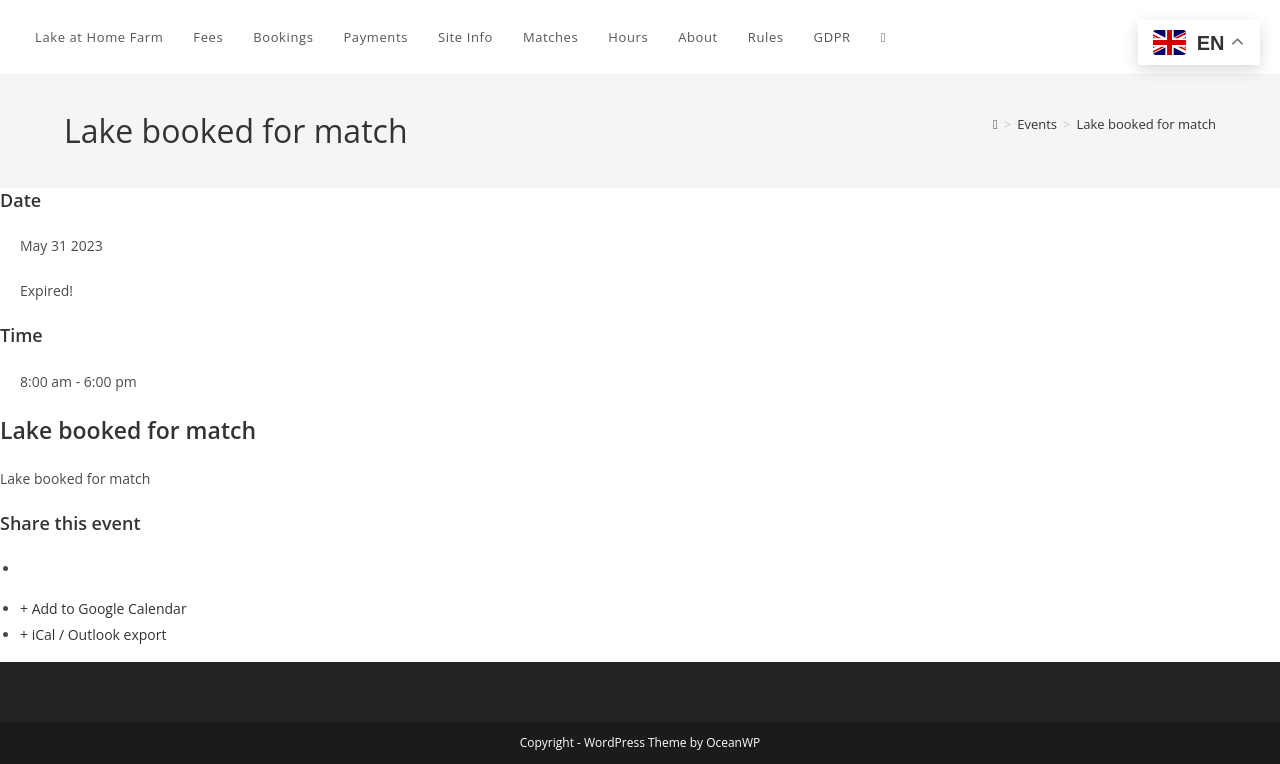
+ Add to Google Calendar (103, 608)
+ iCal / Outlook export (93, 634)
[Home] (995, 124)
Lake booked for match (1146, 124)
